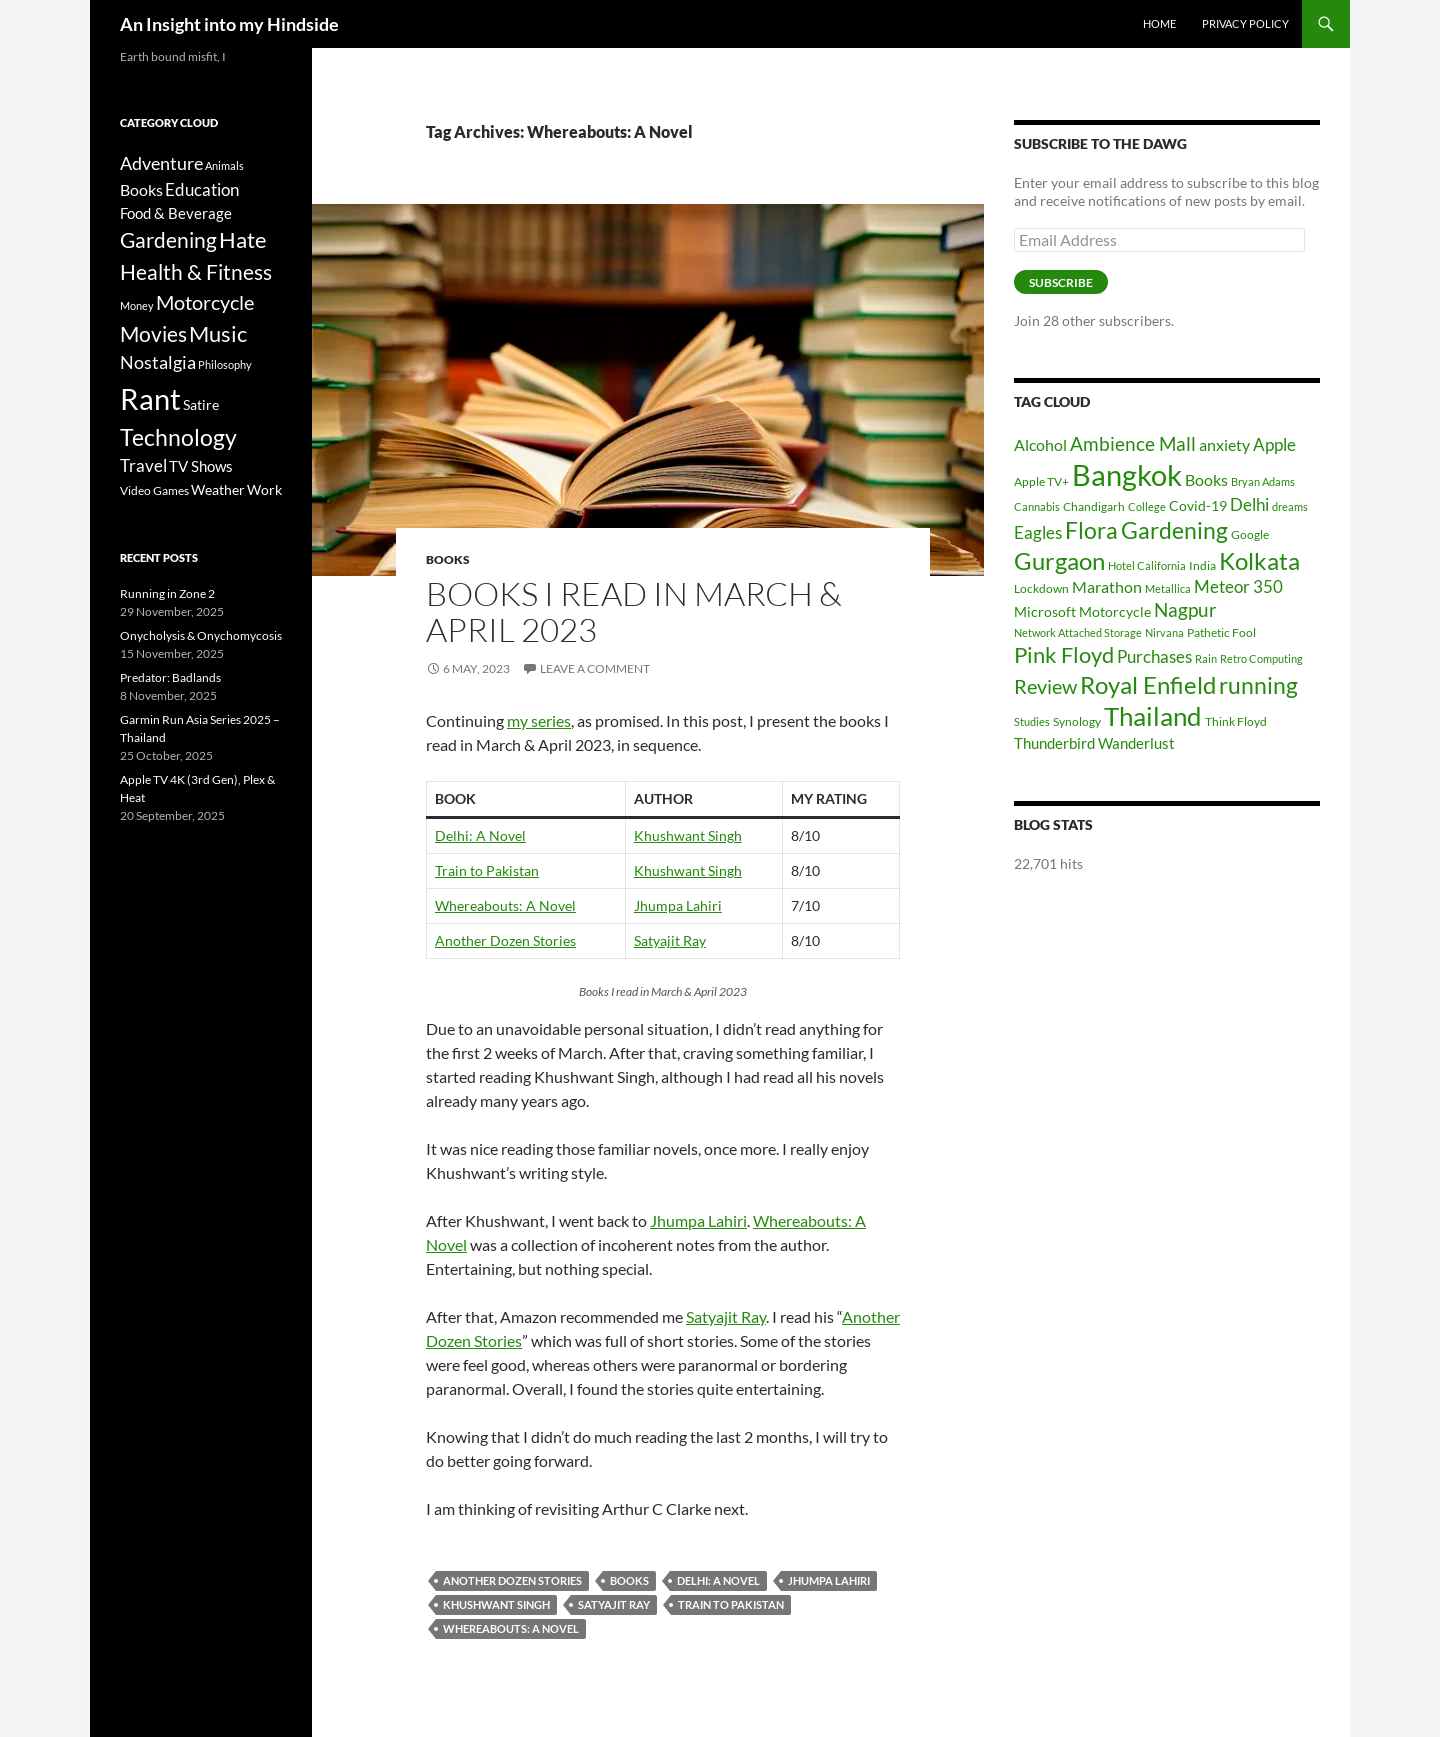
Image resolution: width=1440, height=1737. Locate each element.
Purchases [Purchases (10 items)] (1154, 656)
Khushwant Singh (688, 835)
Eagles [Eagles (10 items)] (1038, 532)
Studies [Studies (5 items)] (1032, 721)
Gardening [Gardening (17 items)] (1174, 530)
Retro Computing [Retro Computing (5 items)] (1261, 658)
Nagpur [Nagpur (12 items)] (1185, 609)
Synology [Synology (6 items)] (1077, 721)
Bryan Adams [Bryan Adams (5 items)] (1263, 481)
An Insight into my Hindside (229, 24)
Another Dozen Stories (505, 940)
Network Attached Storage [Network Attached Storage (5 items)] (1078, 632)
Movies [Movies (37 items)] (153, 334)
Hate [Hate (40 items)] (243, 240)
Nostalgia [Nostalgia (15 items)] (158, 362)
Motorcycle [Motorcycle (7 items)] (1115, 611)
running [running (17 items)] (1258, 685)
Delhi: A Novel (480, 835)
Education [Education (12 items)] (202, 189)
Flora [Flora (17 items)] (1091, 530)
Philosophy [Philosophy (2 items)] (225, 364)
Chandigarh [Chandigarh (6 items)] (1094, 506)
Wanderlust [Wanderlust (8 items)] (1136, 743)
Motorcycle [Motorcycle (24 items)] (205, 302)
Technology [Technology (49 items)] (178, 437)
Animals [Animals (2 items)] (224, 165)
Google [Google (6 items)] (1250, 534)
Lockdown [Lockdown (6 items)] (1041, 588)
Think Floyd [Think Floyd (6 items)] (1236, 721)
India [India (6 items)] (1202, 565)
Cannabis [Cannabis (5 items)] (1037, 506)
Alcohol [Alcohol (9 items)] (1040, 444)
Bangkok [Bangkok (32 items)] (1127, 474)
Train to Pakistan (487, 870)
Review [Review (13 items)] (1045, 686)
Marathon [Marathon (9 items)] (1107, 586)
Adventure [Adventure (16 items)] (161, 163)
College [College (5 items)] (1147, 506)
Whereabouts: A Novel (505, 905)
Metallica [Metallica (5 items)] (1168, 588)
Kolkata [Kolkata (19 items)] (1259, 561)
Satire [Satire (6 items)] (201, 404)
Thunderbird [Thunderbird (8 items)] (1054, 743)
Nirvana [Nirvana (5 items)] (1164, 632)
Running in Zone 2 (167, 593)
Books (448, 559)
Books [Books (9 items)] (1206, 479)
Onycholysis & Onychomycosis (201, 635)
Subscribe (1061, 282)
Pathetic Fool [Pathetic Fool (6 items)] (1221, 632)
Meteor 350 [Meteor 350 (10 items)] (1238, 586)
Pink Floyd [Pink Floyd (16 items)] (1064, 654)
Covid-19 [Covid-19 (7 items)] (1198, 505)
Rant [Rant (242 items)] (150, 398)
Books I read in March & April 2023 (634, 611)
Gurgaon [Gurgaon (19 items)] (1059, 561)
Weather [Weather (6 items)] (218, 489)
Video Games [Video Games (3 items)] (154, 490)
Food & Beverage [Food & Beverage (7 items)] (176, 213)
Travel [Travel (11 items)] (143, 466)
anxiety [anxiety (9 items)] (1224, 444)
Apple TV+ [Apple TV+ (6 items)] (1041, 481)
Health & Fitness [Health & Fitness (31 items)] (196, 272)
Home (1159, 23)
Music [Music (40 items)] (218, 334)
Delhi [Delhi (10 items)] (1249, 504)
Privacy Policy (1245, 23)
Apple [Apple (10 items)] (1274, 444)
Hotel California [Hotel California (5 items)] (1147, 565)
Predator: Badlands (170, 677)
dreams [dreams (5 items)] (1290, 506)
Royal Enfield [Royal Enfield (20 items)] (1148, 684)
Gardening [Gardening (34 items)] (168, 239)
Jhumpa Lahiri (678, 905)
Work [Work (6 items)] (264, 489)
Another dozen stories (512, 1580)
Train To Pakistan (731, 1604)
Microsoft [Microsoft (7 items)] (1045, 611)
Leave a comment (595, 668)
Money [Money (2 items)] (137, 305)
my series (539, 720)
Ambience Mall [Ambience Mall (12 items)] (1133, 443)
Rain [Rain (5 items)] (1206, 658)
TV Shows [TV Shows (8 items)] (201, 466)
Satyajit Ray (670, 940)
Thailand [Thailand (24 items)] (1153, 716)
